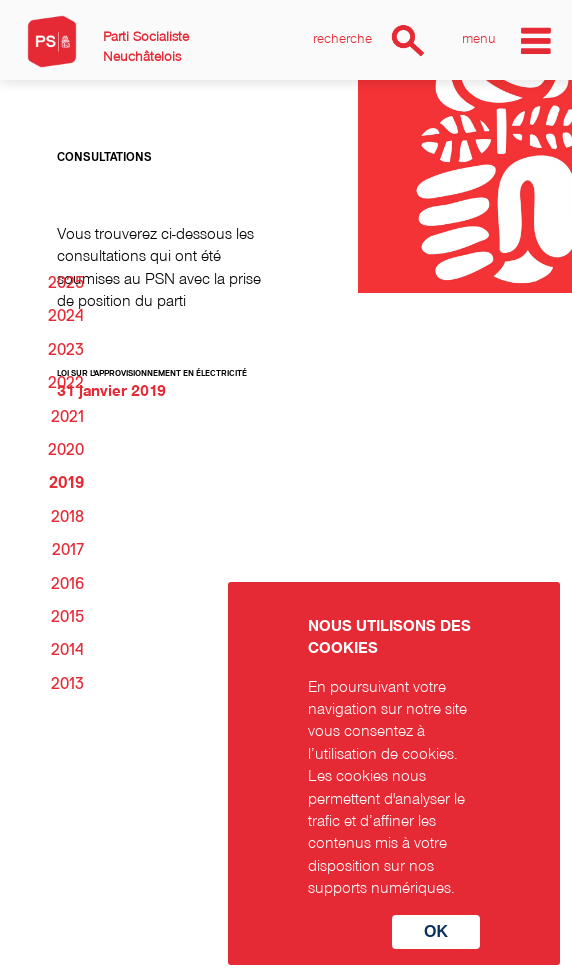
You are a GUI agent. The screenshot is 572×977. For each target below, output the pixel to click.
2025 (66, 283)
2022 (66, 383)
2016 (67, 584)
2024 (66, 316)
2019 (66, 483)
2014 (67, 650)
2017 (68, 550)
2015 (67, 617)
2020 (66, 450)
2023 (66, 350)
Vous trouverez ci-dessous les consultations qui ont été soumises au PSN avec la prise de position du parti (159, 266)
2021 (67, 417)
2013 (67, 684)
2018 (67, 517)
